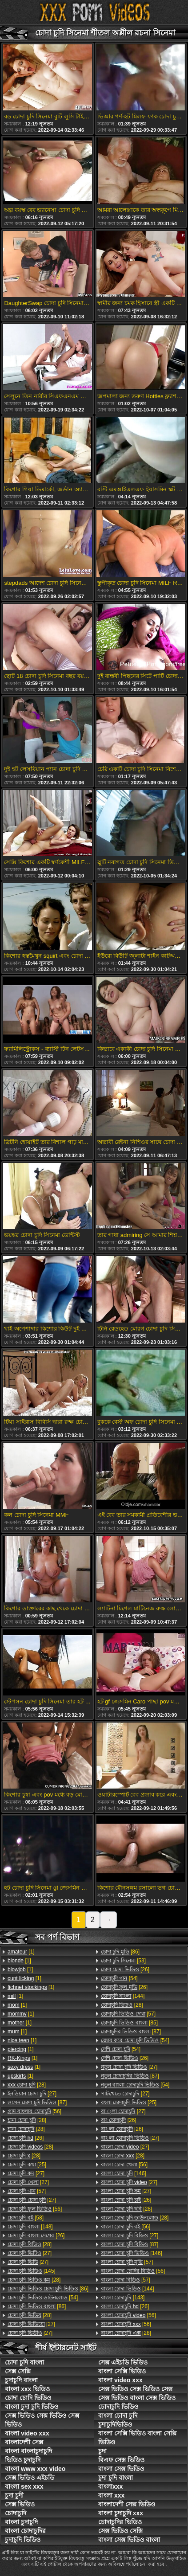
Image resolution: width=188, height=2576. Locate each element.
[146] (123, 2173)
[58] (26, 2218)
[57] (27, 2191)
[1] (21, 1952)
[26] (26, 2138)
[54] (43, 2297)
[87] (37, 2102)
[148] (30, 2227)
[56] (34, 2111)
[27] (32, 2094)
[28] (27, 2085)
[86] (48, 2289)
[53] (123, 1960)
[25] (27, 2164)
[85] (129, 2023)
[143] (122, 2297)
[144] (122, 1996)
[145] (32, 2271)
